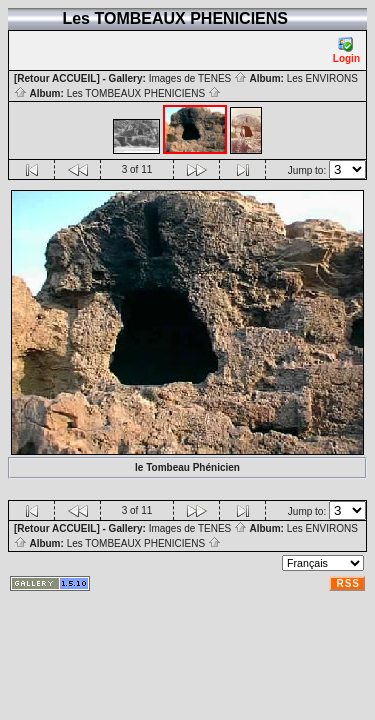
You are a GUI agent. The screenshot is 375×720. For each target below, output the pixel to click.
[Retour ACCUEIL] (57, 78)
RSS (348, 583)
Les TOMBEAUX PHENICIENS (144, 93)
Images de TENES (198, 78)
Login (346, 50)
